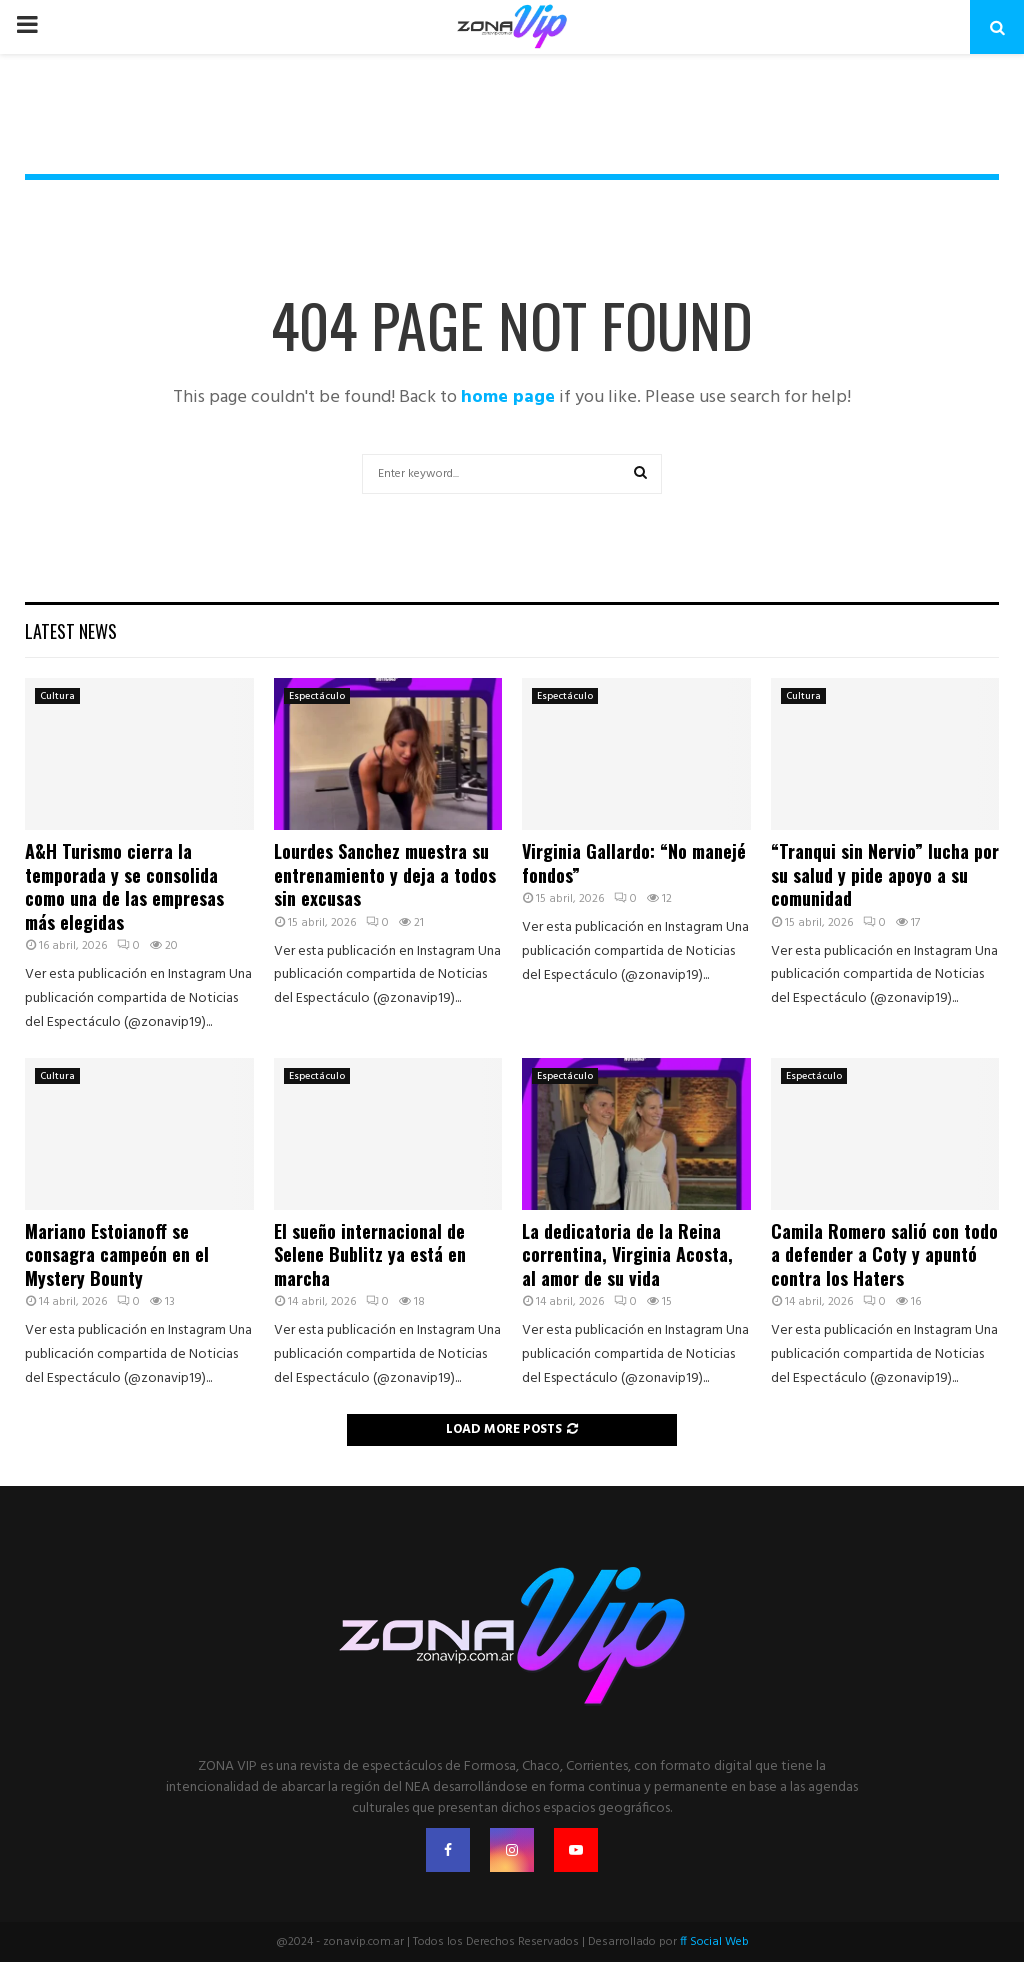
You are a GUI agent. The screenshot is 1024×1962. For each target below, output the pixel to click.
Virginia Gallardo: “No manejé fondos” (634, 862)
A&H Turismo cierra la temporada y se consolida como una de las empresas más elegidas (124, 886)
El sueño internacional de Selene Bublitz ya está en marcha (370, 1254)
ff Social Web (714, 1942)
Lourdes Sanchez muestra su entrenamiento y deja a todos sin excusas (385, 874)
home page (508, 397)
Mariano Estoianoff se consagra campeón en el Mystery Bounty (117, 1254)
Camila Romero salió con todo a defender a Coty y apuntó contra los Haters (884, 1254)
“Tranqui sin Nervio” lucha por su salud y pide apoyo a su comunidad (885, 874)
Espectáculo (317, 696)
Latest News (71, 631)
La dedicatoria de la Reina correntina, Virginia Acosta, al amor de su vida (627, 1254)
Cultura (57, 696)
